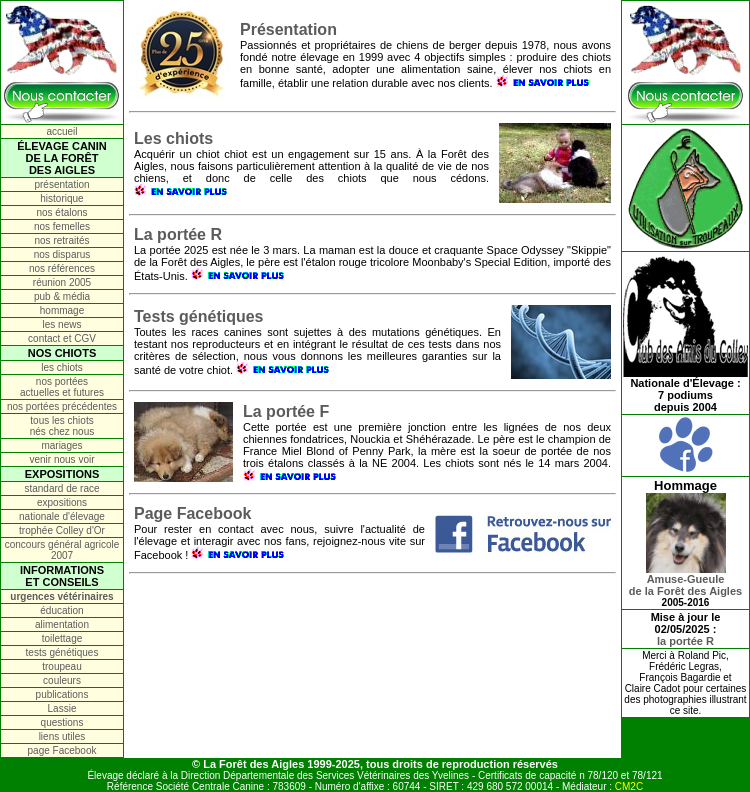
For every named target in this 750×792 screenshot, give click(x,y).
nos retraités (61, 240)
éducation (61, 610)
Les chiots (173, 138)
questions (62, 722)
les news (62, 324)
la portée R (685, 641)
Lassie (62, 708)
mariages (61, 445)
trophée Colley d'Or (62, 530)
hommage (62, 310)
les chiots (62, 367)
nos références (62, 268)
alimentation (62, 624)
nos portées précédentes (62, 406)
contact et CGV (62, 338)
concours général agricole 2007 (62, 550)
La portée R (178, 234)
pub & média (62, 296)
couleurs (62, 680)
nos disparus (62, 254)
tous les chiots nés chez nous (62, 426)
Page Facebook (192, 513)
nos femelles (62, 226)
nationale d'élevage (62, 516)
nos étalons (61, 212)
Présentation (288, 29)
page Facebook (62, 750)
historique (61, 198)
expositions (62, 502)
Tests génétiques (199, 316)
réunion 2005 (62, 282)
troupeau (61, 666)
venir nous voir (61, 459)
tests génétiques (62, 652)
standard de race (61, 488)
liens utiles (62, 736)
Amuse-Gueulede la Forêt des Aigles (685, 580)
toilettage (62, 638)
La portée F (286, 411)
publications (62, 694)
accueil (61, 131)
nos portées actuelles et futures (62, 387)
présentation (61, 184)
